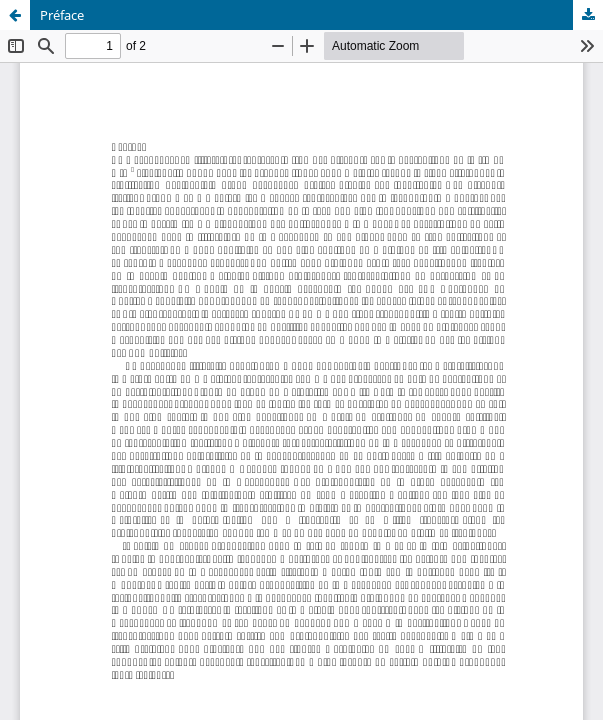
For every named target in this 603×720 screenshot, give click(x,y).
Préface (62, 15)
